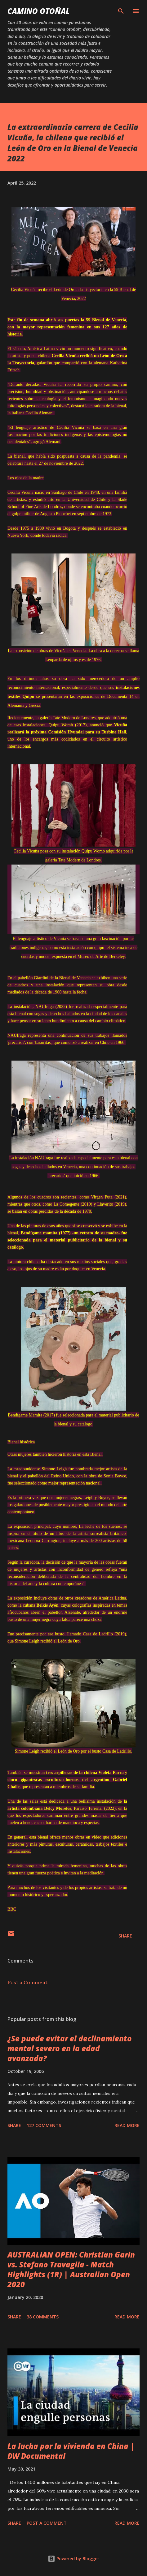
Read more (127, 2125)
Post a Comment (27, 1982)
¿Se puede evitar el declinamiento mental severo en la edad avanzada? (69, 2048)
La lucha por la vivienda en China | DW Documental (71, 2451)
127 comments (44, 2125)
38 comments (43, 2317)
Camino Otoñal (38, 11)
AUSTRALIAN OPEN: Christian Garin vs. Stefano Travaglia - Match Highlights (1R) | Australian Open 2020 (71, 2269)
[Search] (121, 11)
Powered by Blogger (73, 2558)
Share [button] (125, 1936)
